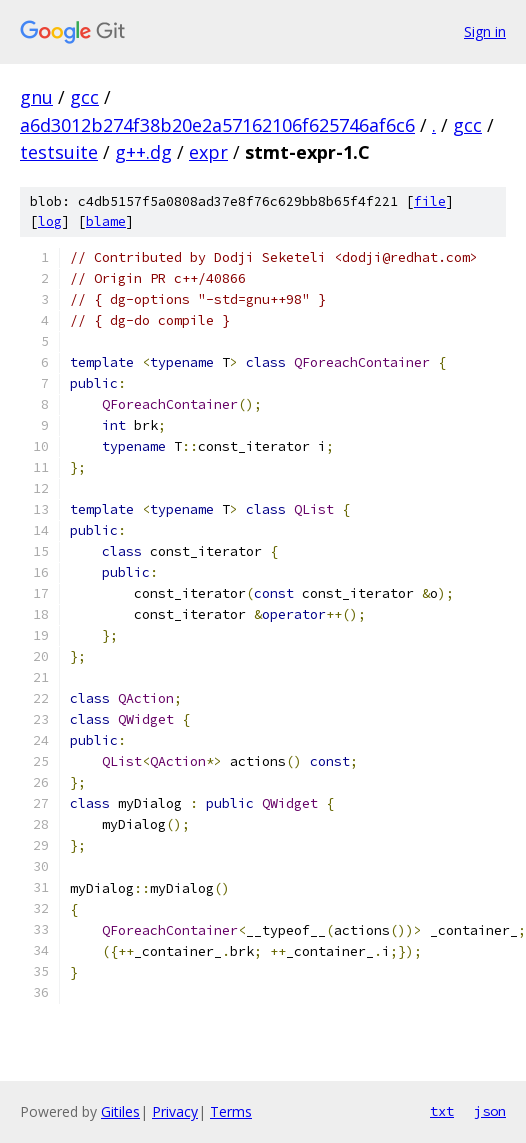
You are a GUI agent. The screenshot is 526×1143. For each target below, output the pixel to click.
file (430, 201)
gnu (36, 97)
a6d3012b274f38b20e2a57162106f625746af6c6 (217, 125)
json (490, 1111)
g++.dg (143, 152)
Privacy (175, 1111)
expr (208, 152)
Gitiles (120, 1111)
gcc (84, 97)
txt (442, 1111)
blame (106, 221)
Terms (231, 1111)
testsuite (59, 152)
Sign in (485, 31)
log (50, 221)
